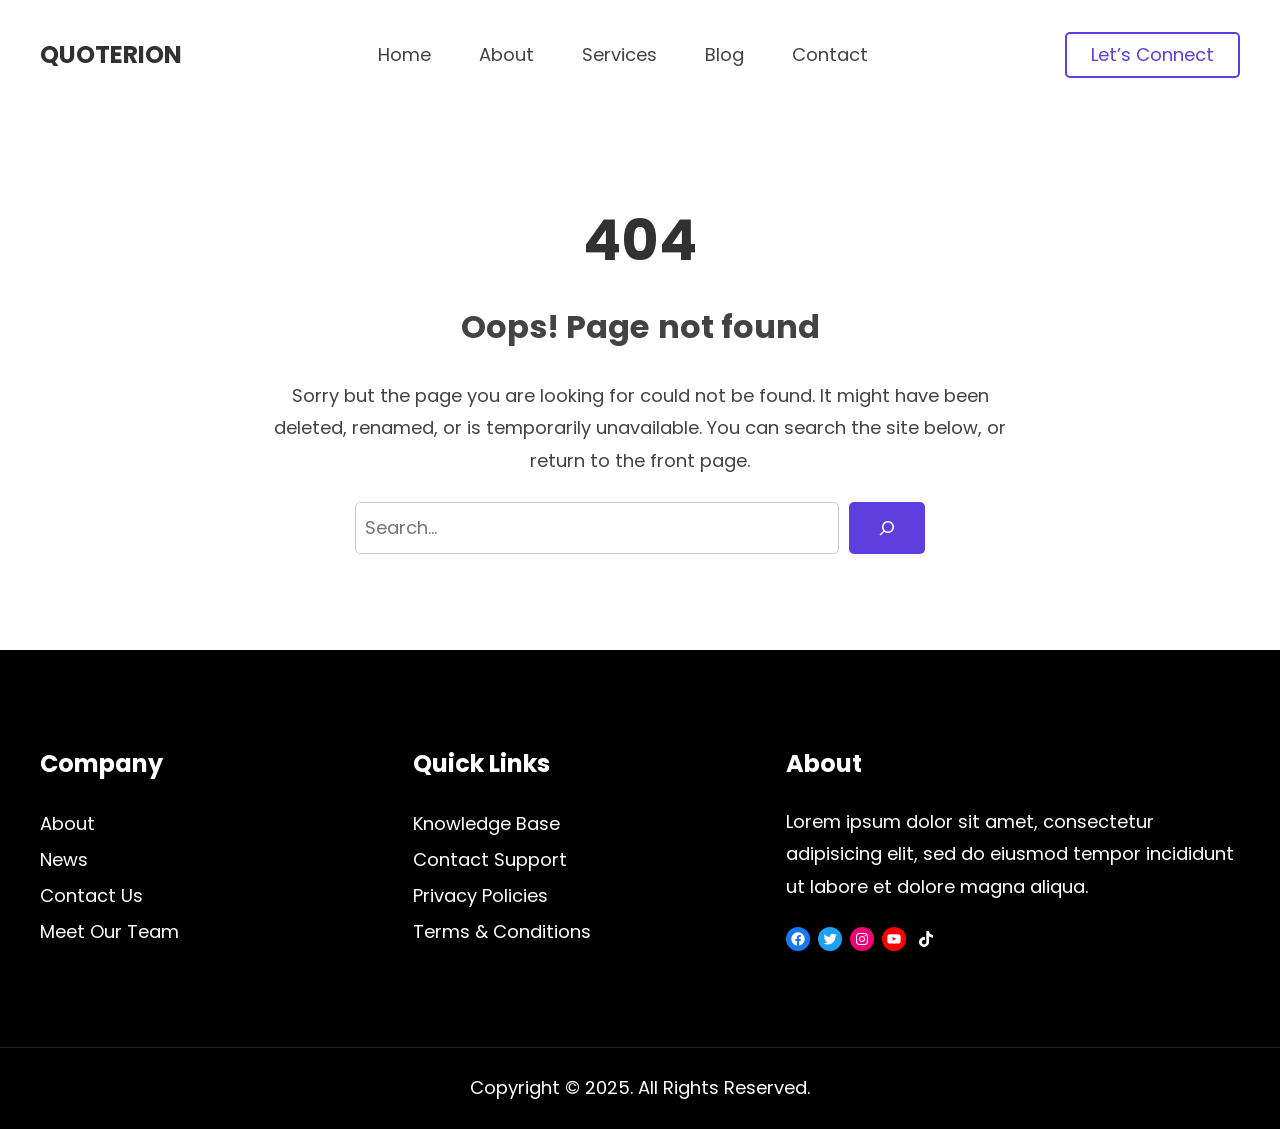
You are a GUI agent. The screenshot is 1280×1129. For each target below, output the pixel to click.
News (64, 859)
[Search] (887, 528)
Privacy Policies (480, 895)
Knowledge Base (486, 823)
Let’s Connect (1152, 54)
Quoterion (111, 54)
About (67, 823)
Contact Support (490, 859)
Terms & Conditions (502, 931)
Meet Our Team (109, 931)
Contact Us (91, 895)
